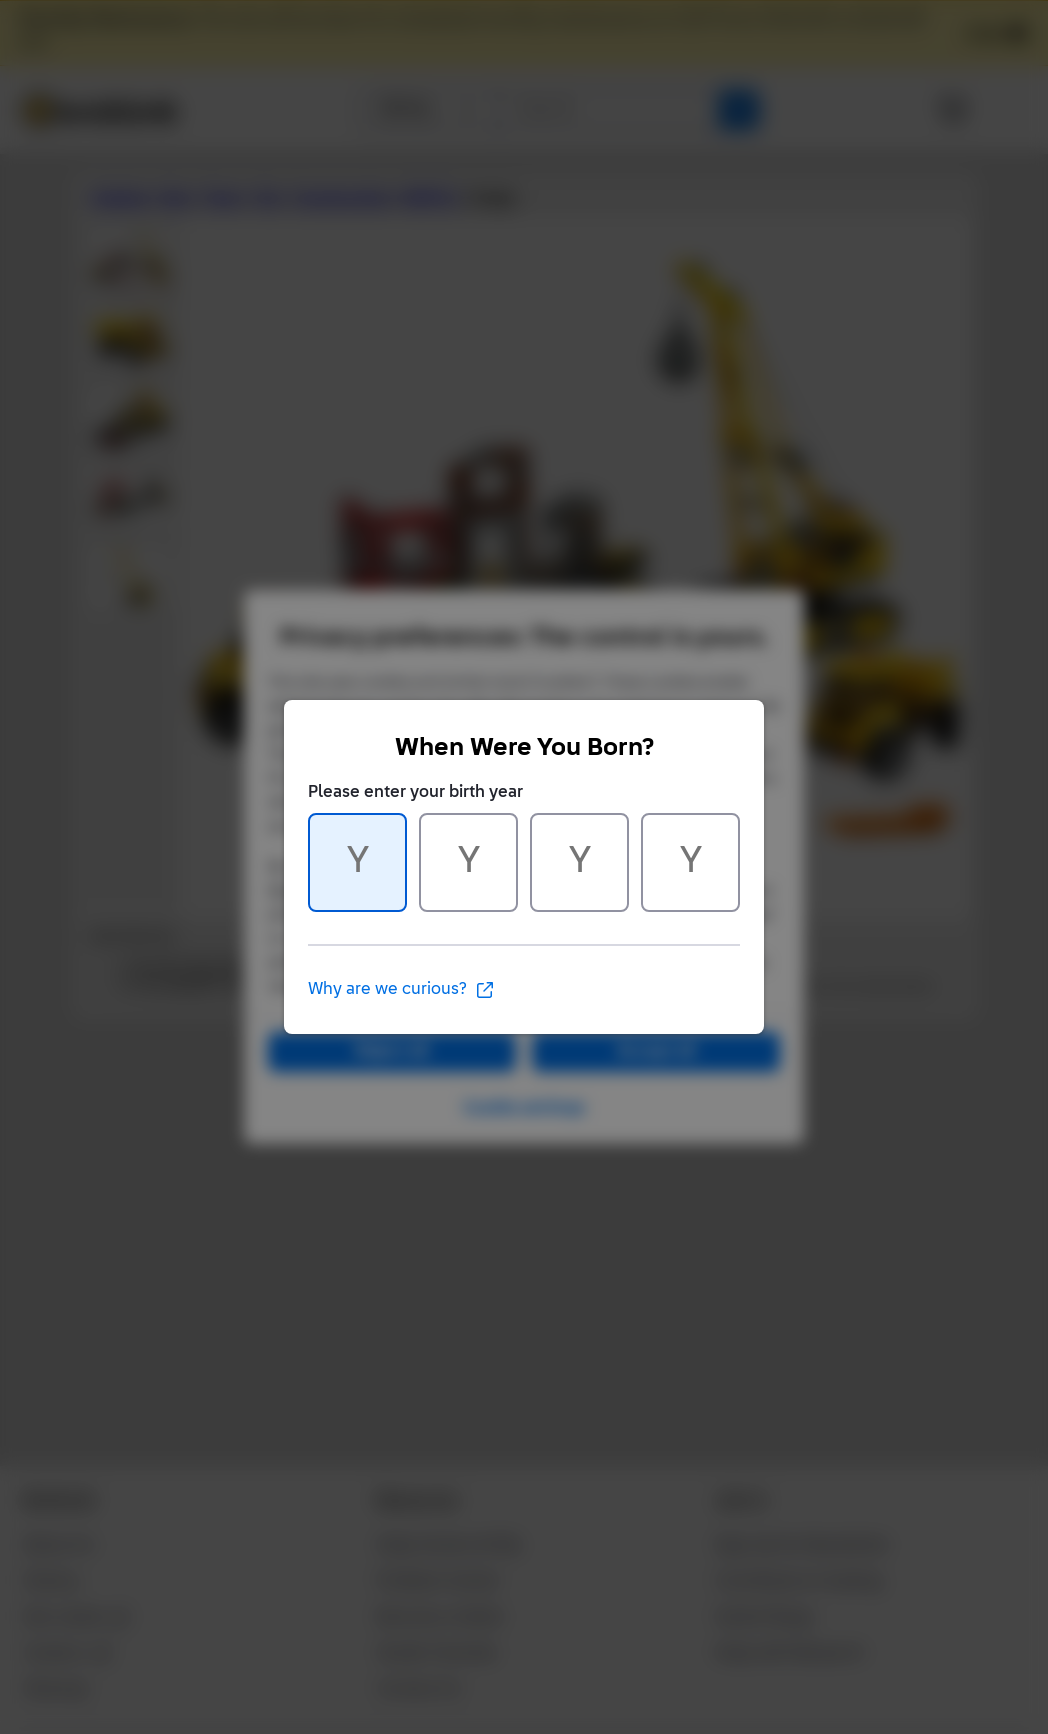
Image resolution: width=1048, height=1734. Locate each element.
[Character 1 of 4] (357, 862)
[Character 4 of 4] (690, 862)
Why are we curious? (401, 990)
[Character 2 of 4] (468, 862)
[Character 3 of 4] (579, 862)
